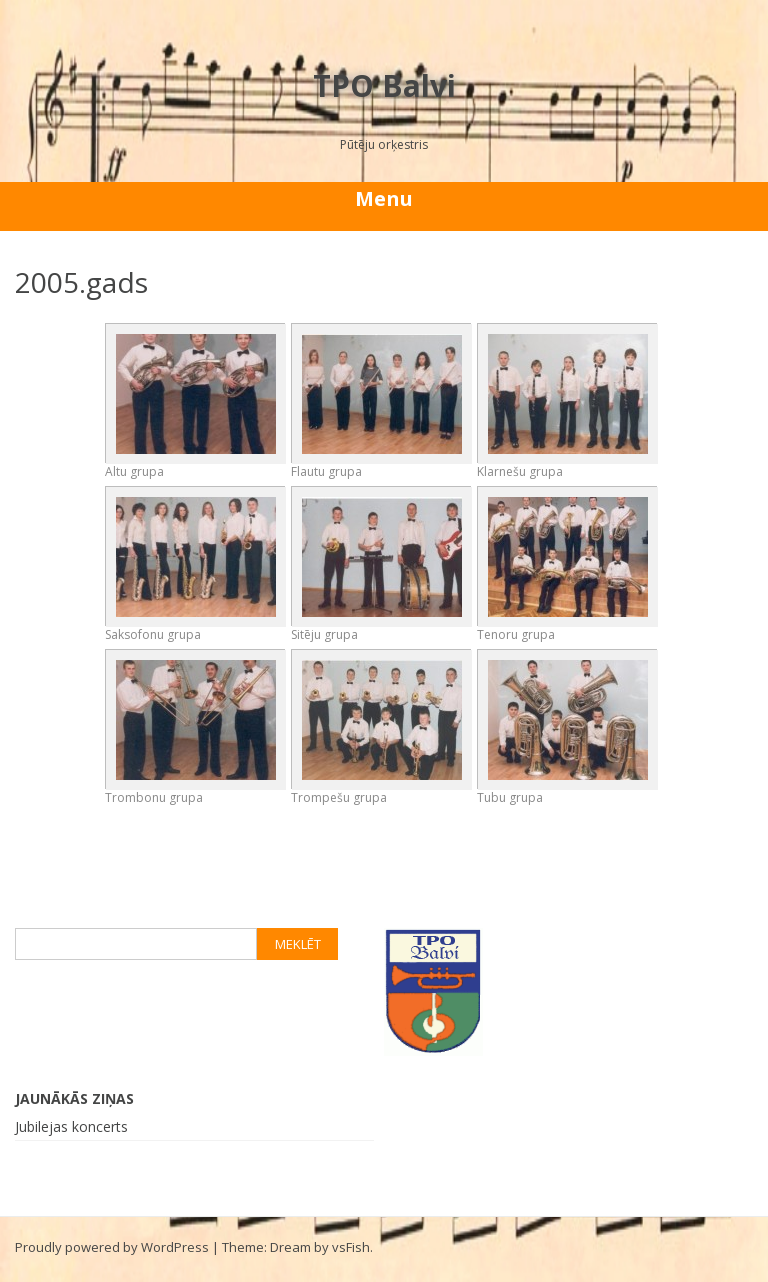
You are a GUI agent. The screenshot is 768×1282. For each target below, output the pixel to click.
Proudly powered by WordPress (112, 1247)
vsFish (351, 1247)
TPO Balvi (384, 85)
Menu (384, 198)
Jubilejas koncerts (71, 1126)
